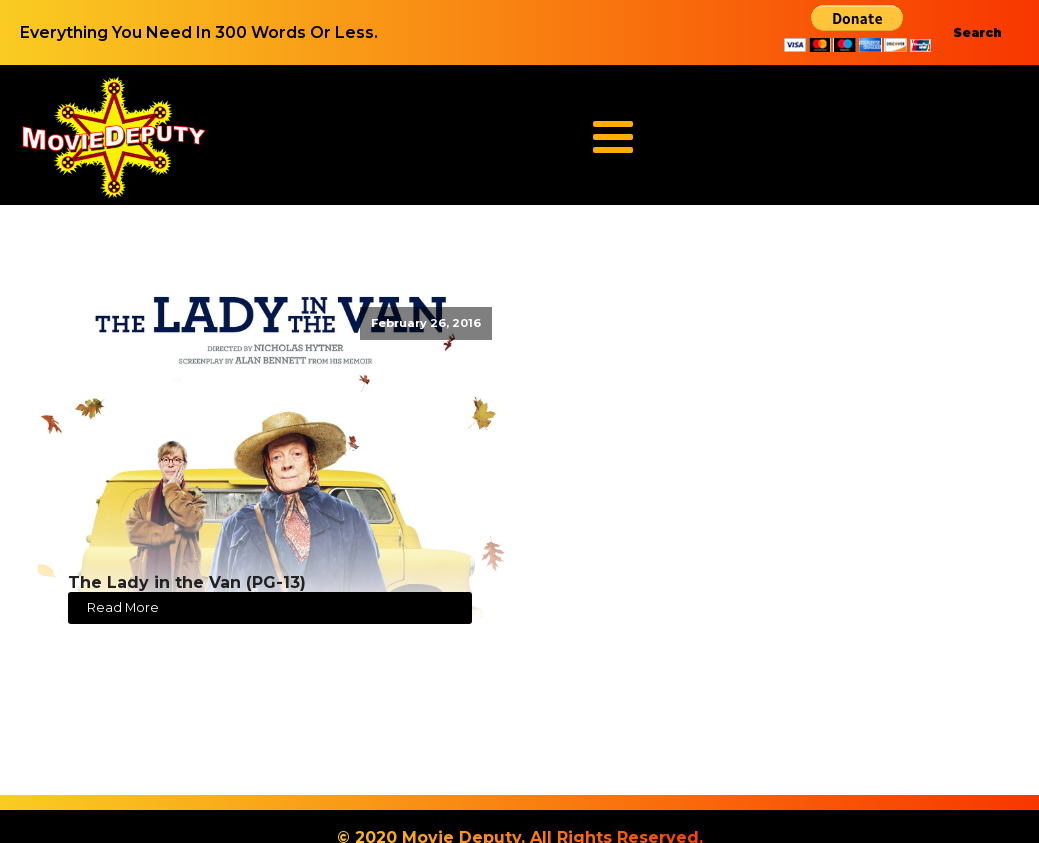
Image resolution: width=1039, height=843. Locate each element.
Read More (123, 607)
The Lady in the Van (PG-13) (187, 582)
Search (977, 32)
